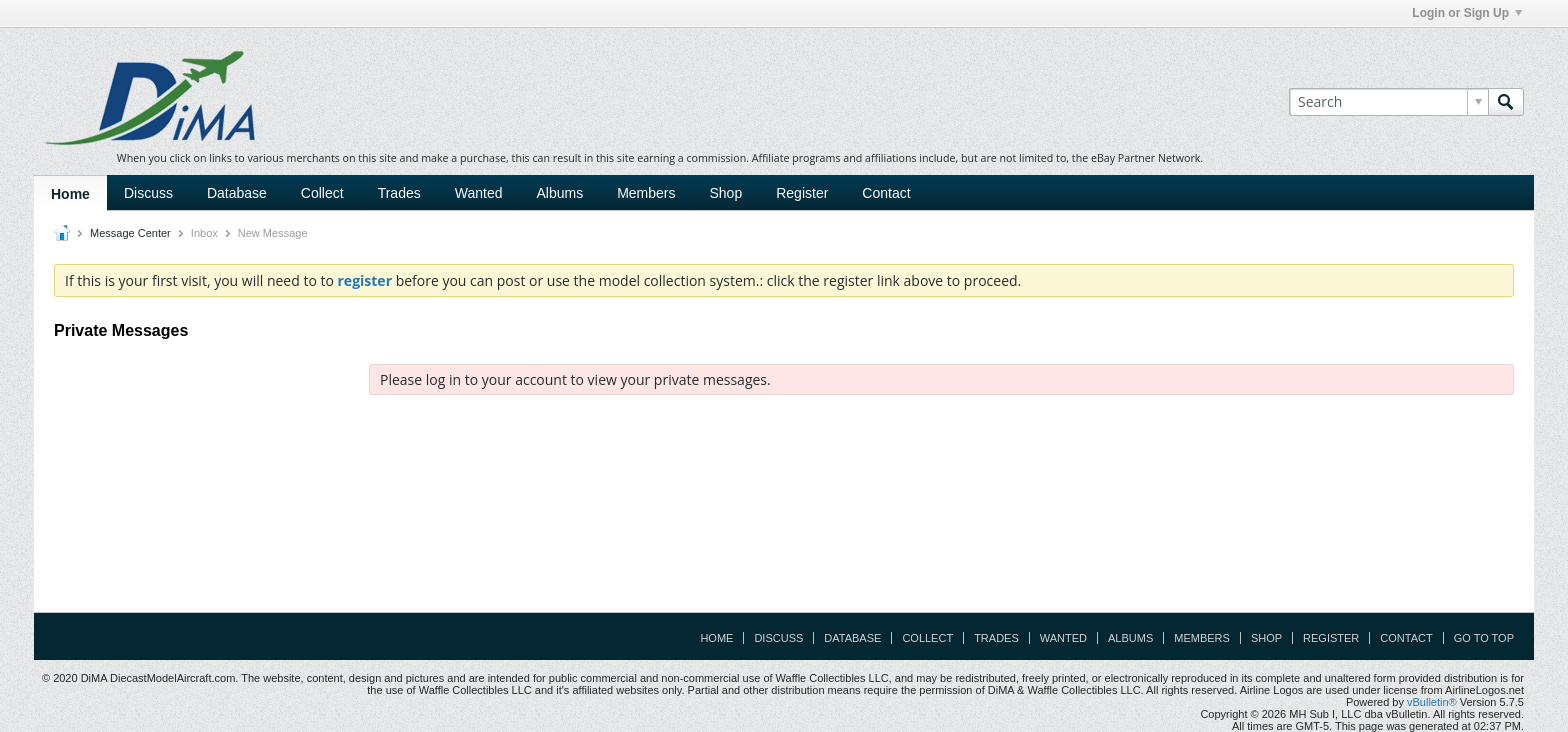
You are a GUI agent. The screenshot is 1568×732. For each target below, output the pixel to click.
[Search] (1388, 102)
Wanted (479, 193)
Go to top (1484, 638)
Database (237, 193)
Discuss (148, 193)
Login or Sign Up (1467, 13)
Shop (726, 193)
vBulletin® (1432, 702)
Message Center (130, 233)
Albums (559, 193)
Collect (322, 193)
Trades (399, 193)
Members (646, 193)
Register (802, 193)
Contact (886, 193)
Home (70, 194)
